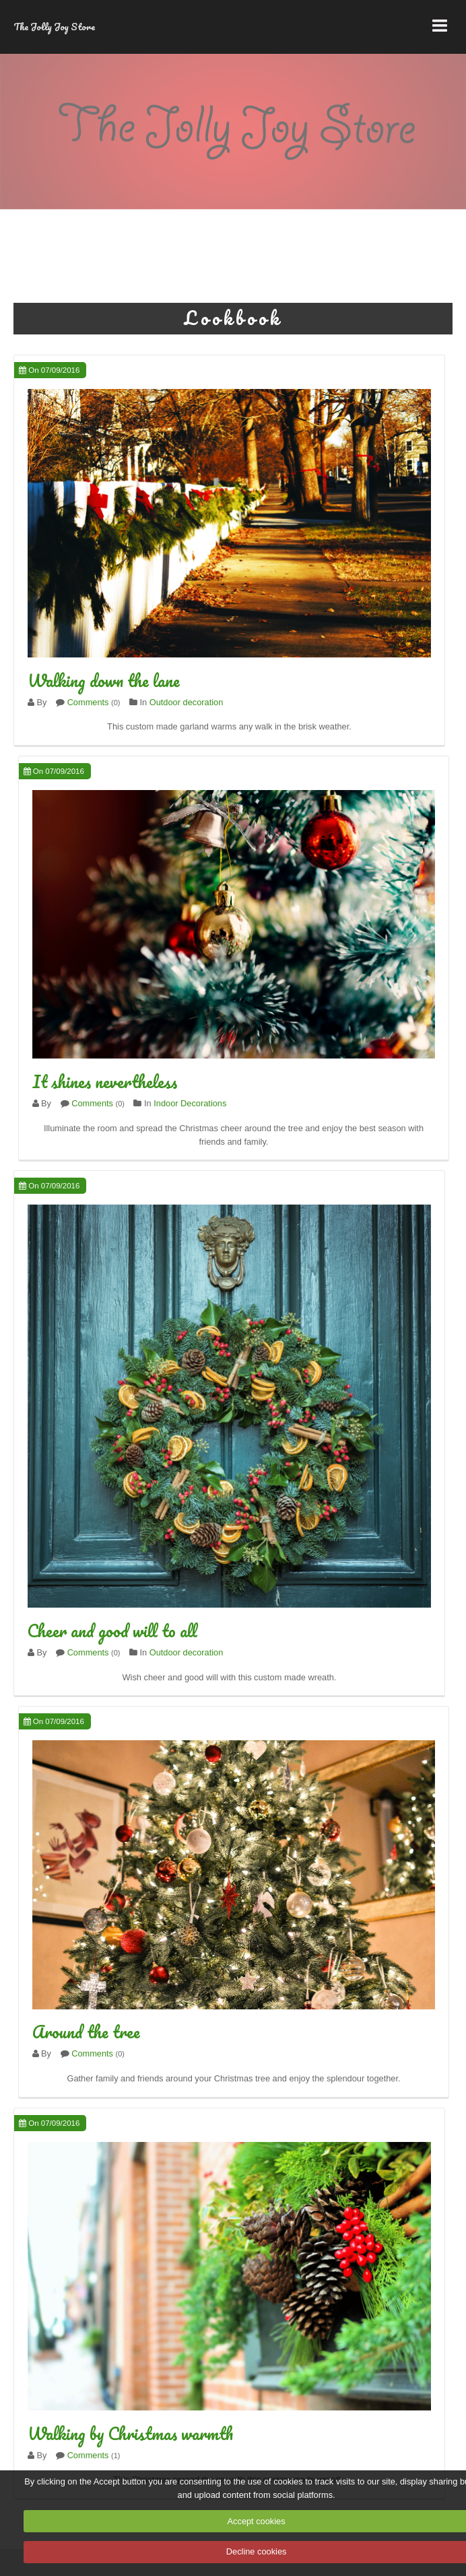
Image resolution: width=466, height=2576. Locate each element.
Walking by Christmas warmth (130, 2433)
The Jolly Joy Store (54, 26)
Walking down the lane (104, 680)
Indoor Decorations (190, 1103)
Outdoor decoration (186, 702)
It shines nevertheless (104, 1081)
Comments (88, 702)
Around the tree (86, 2031)
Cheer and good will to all (112, 1630)
